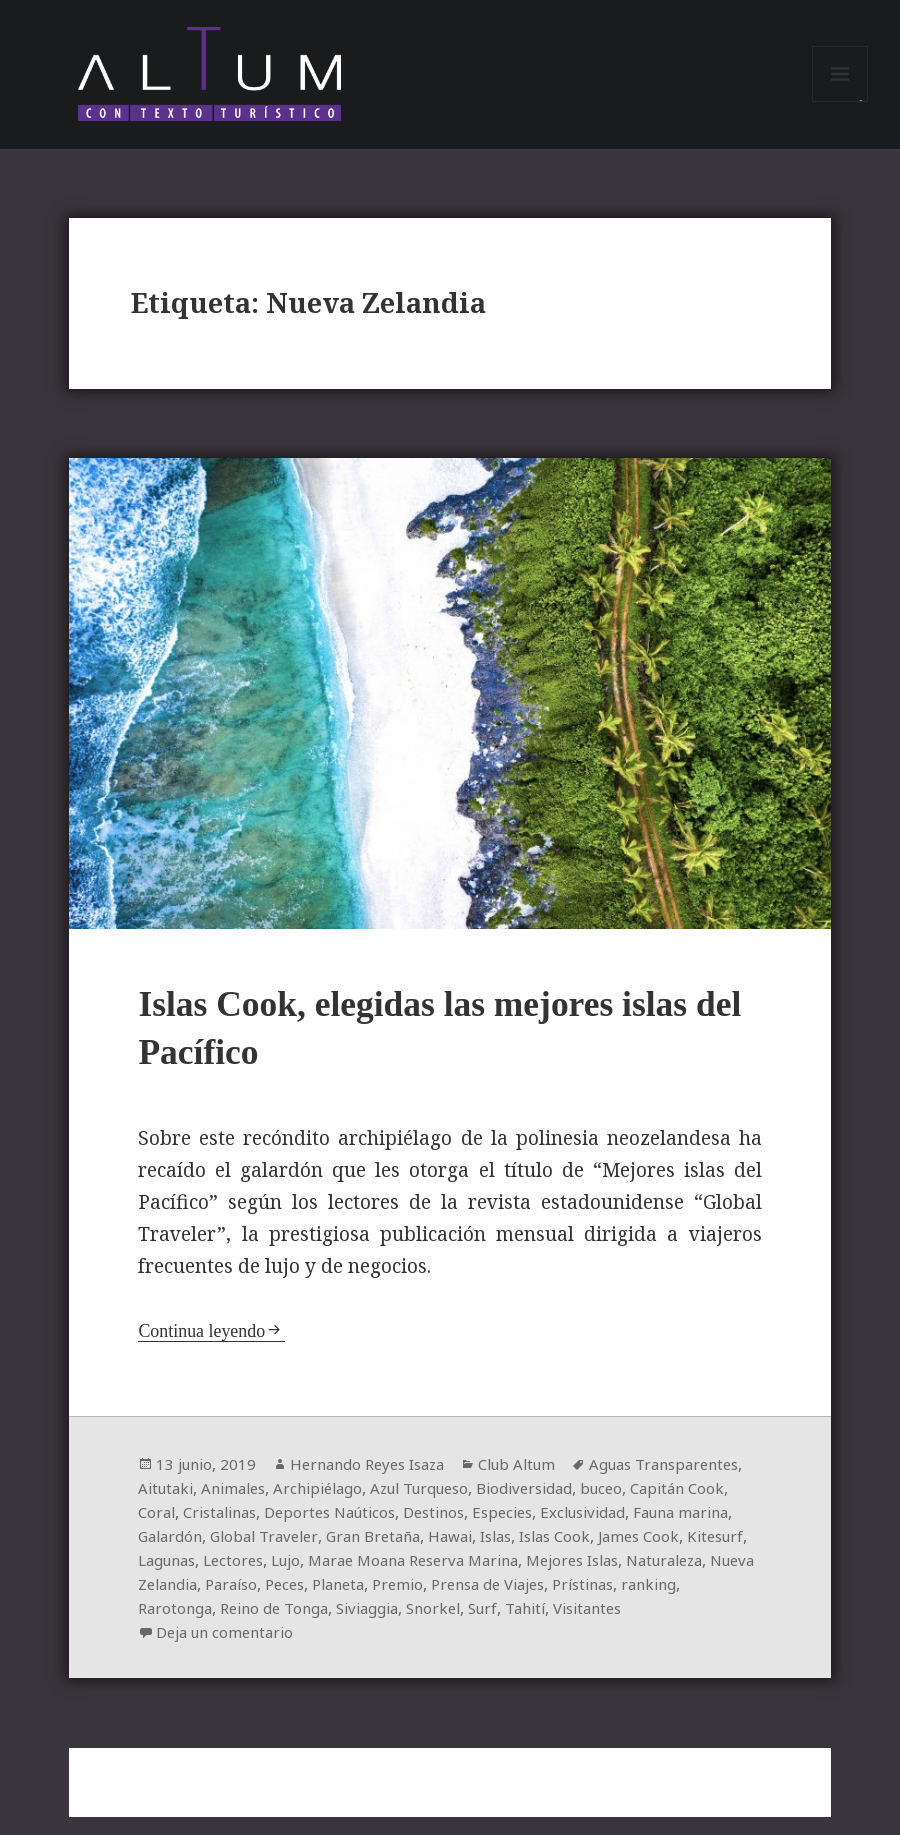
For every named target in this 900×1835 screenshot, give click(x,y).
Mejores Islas (252, 1602)
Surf (220, 1650)
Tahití (266, 1650)
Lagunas (418, 1578)
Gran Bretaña (600, 1554)
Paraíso (559, 1602)
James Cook (266, 1578)
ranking (438, 1626)
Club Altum (538, 1482)
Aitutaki (288, 1506)
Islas (733, 1554)
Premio (165, 1626)
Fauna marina (290, 1554)
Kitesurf (347, 1578)
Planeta (676, 1602)
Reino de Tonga (620, 1626)
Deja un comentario (481, 1650)
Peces (617, 1602)
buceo (160, 1530)
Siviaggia (720, 1626)
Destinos (619, 1530)
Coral (319, 1530)
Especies (693, 1530)
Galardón (384, 1554)
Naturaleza (353, 1602)
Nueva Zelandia (463, 1602)
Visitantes (335, 1650)
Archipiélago (451, 1506)
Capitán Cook (241, 1530)
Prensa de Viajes (262, 1626)
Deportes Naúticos (507, 1530)
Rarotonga (515, 1626)
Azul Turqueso (561, 1506)
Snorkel (167, 1650)
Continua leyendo (205, 1348)
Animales (361, 1506)
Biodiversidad (675, 1506)
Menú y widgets (840, 107)
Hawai (683, 1554)
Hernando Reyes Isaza (378, 1482)
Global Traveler (484, 1554)
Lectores (490, 1578)
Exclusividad (184, 1554)
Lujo (546, 1578)
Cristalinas (388, 1530)
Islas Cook (176, 1578)
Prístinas (367, 1626)
